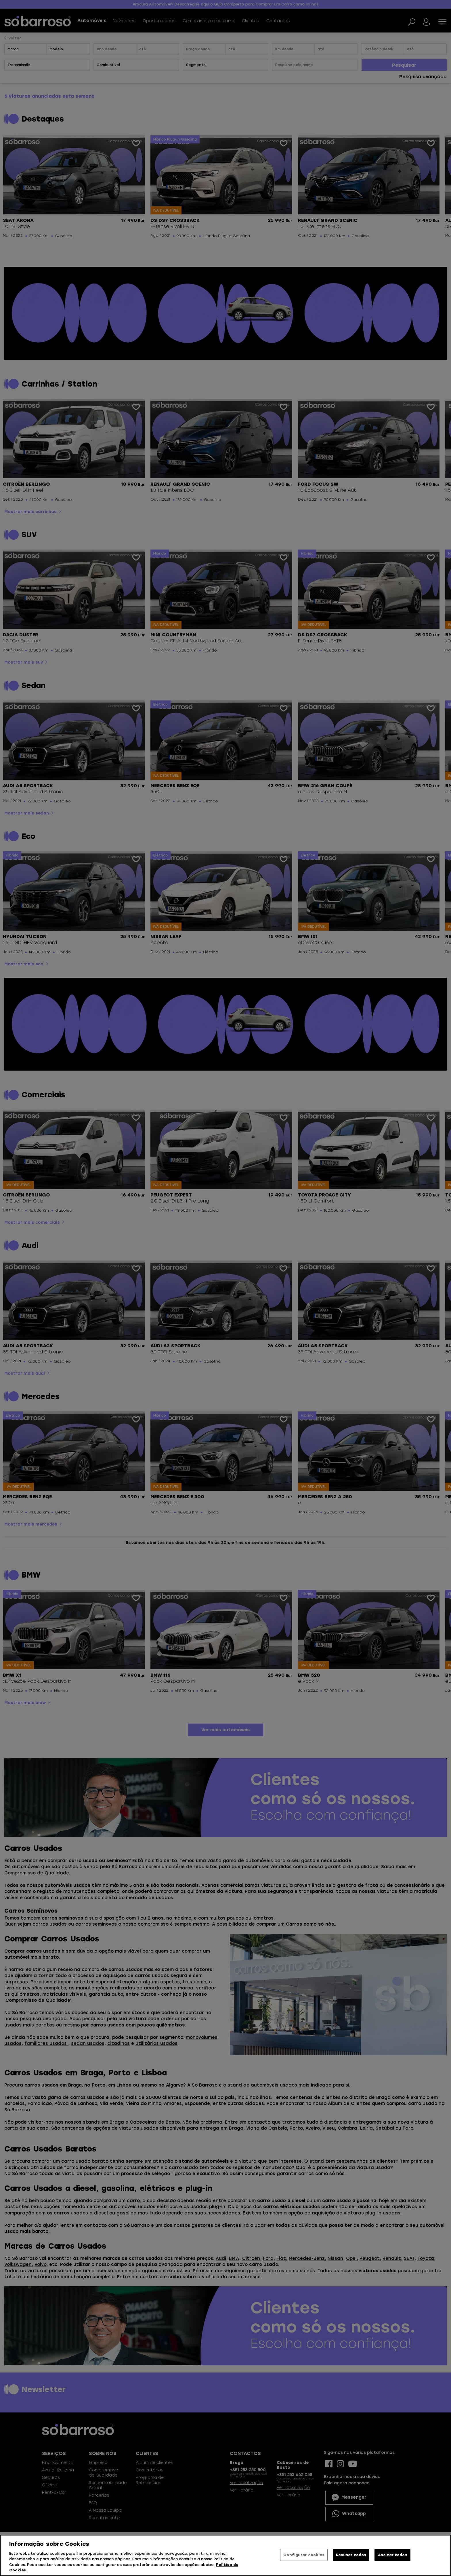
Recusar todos (351, 2555)
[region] (225, 2555)
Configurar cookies (303, 2555)
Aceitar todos (392, 2555)
